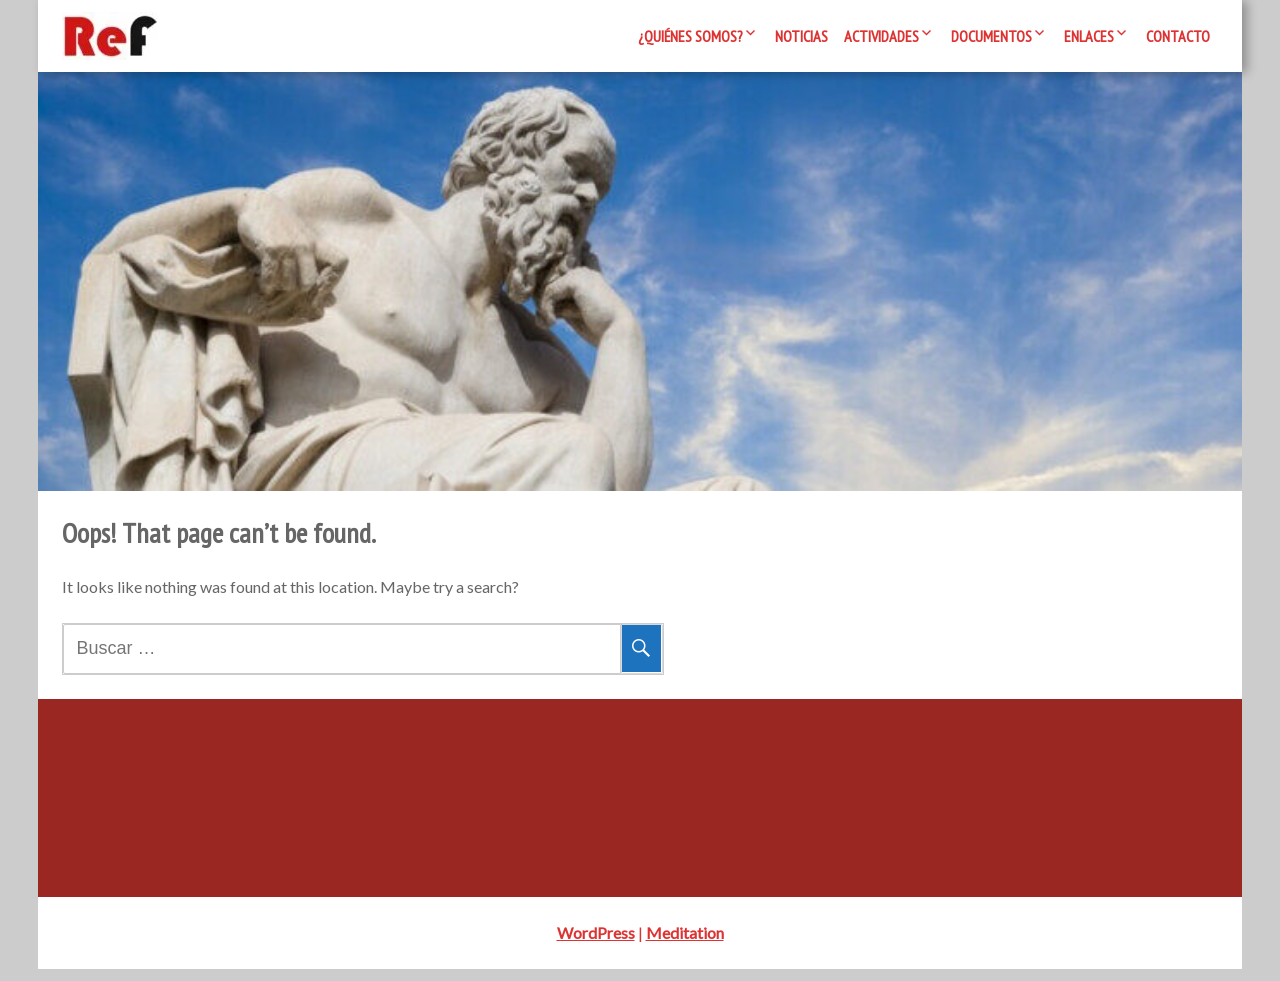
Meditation (685, 944)
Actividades (881, 36)
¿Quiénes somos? (690, 36)
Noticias (801, 36)
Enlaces (1089, 36)
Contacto (1178, 36)
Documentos (991, 36)
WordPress (596, 944)
